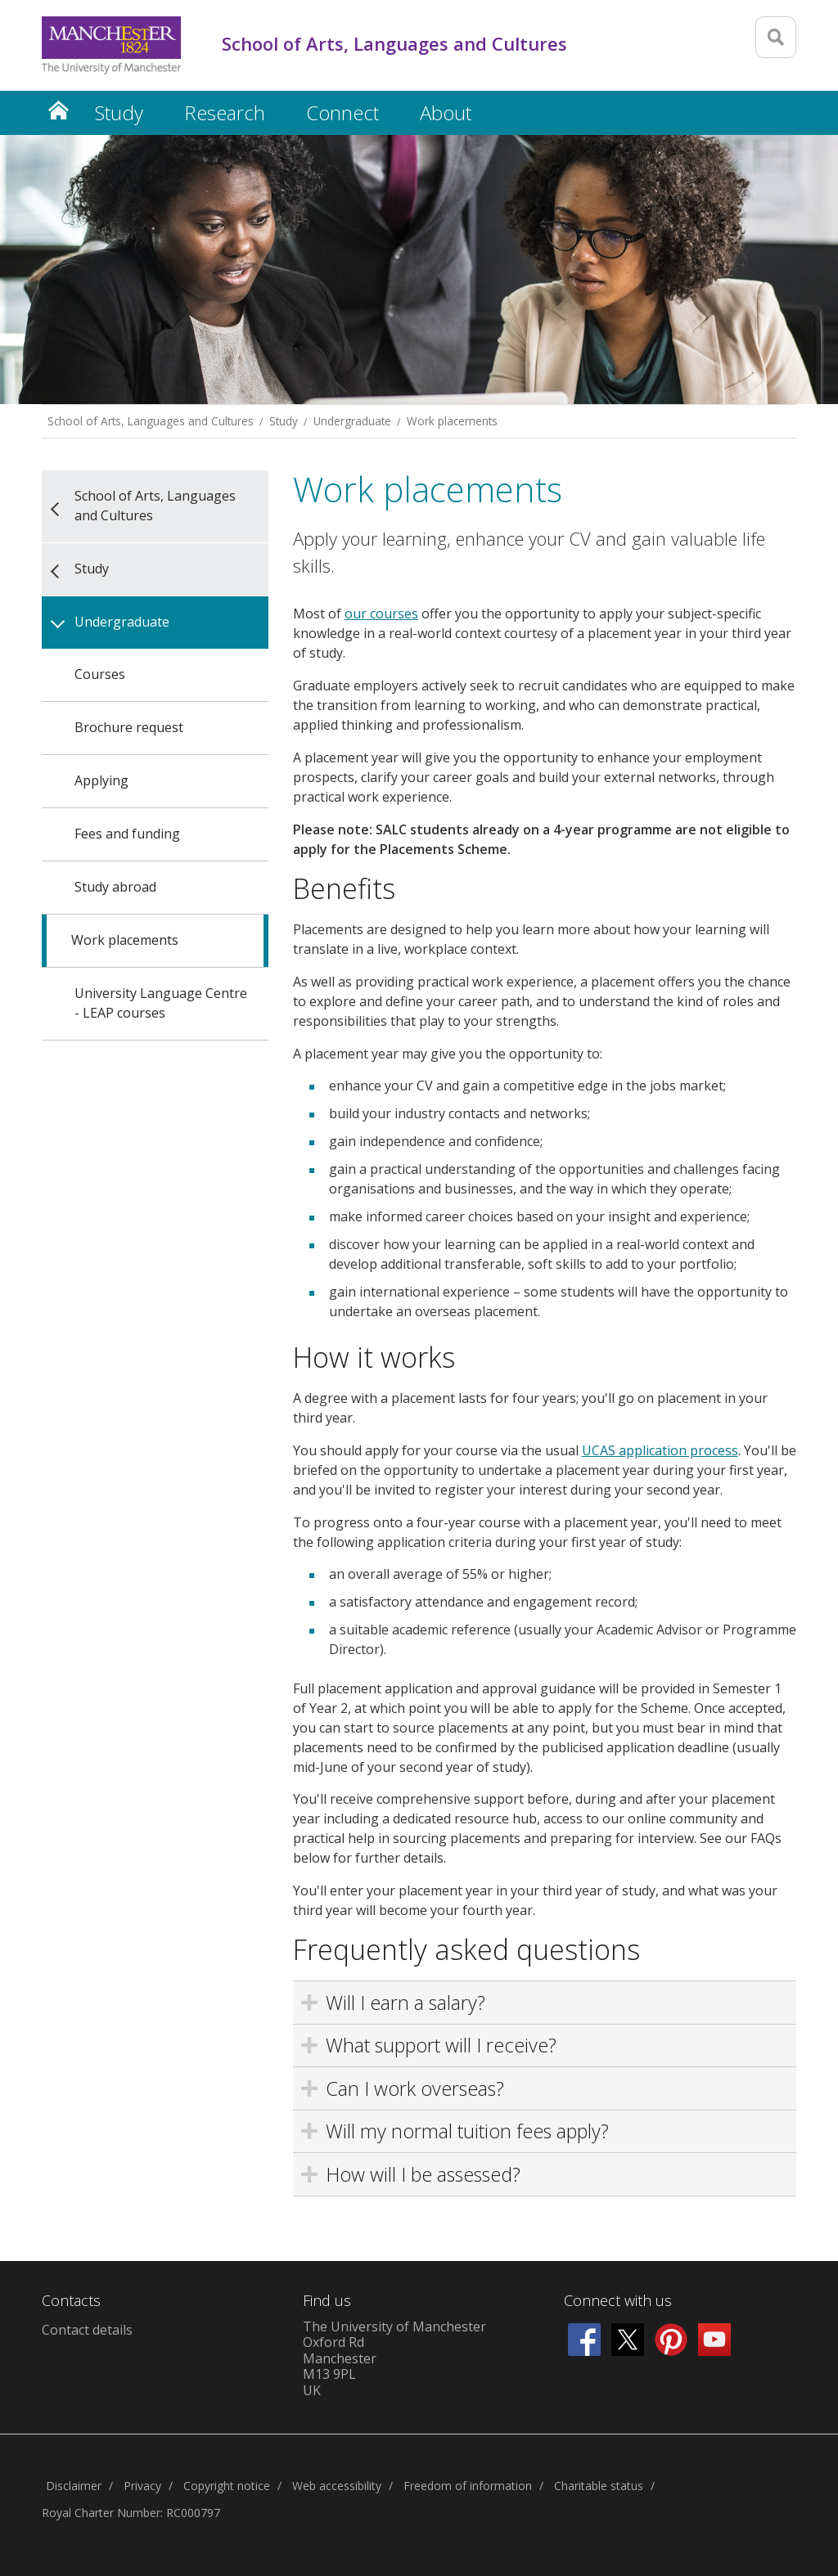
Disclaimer (73, 2485)
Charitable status (598, 2485)
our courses (381, 614)
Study (283, 421)
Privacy (142, 2485)
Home (58, 110)
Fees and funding (127, 834)
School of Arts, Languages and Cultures (150, 421)
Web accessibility (336, 2485)
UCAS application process (660, 1450)
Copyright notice (226, 2485)
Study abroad (115, 887)
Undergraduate (352, 421)
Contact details (87, 2330)
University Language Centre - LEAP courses (160, 1003)
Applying (101, 780)
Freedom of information (467, 2485)
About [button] (445, 112)
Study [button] (119, 112)
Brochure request (128, 727)
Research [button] (224, 112)
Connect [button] (342, 112)
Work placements (452, 421)
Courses (99, 674)
